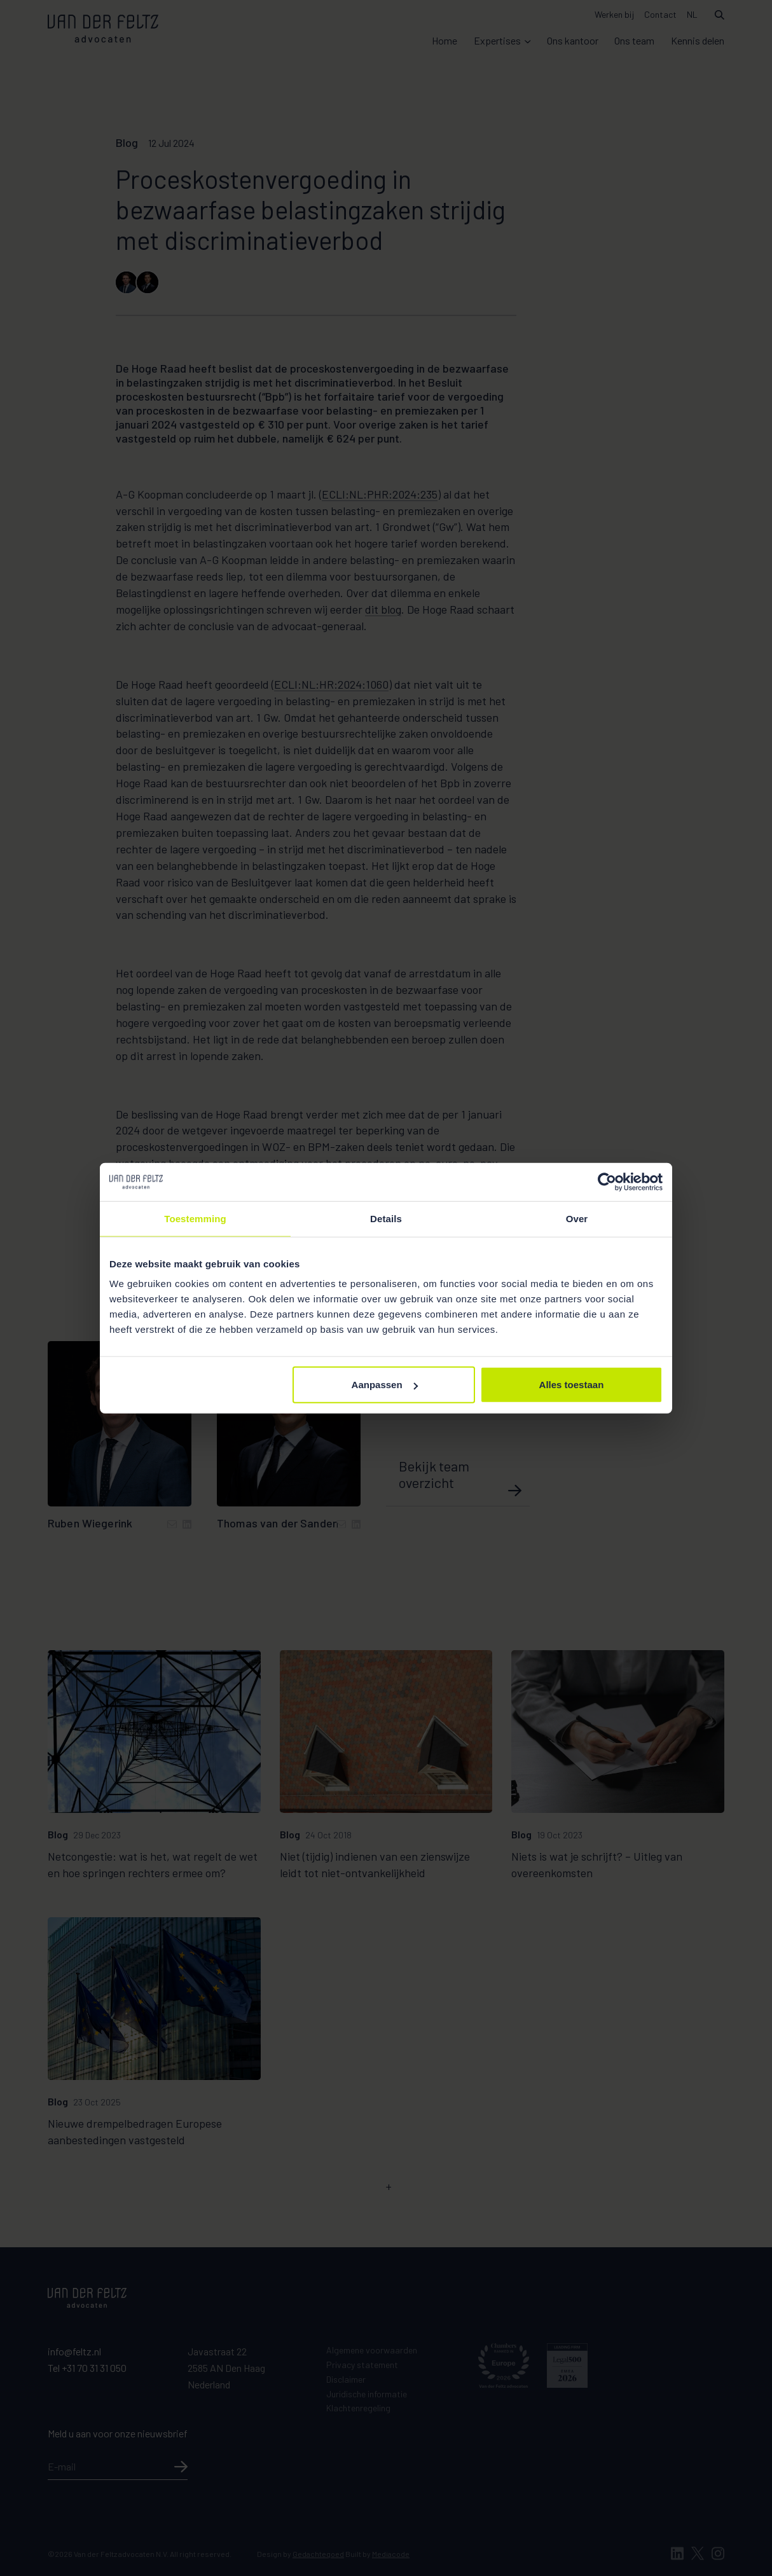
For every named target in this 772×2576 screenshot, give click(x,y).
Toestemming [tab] (195, 1218)
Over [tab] (577, 1218)
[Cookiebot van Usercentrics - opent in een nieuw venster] (607, 1181)
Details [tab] (386, 1218)
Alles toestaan (571, 1384)
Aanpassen (385, 1384)
